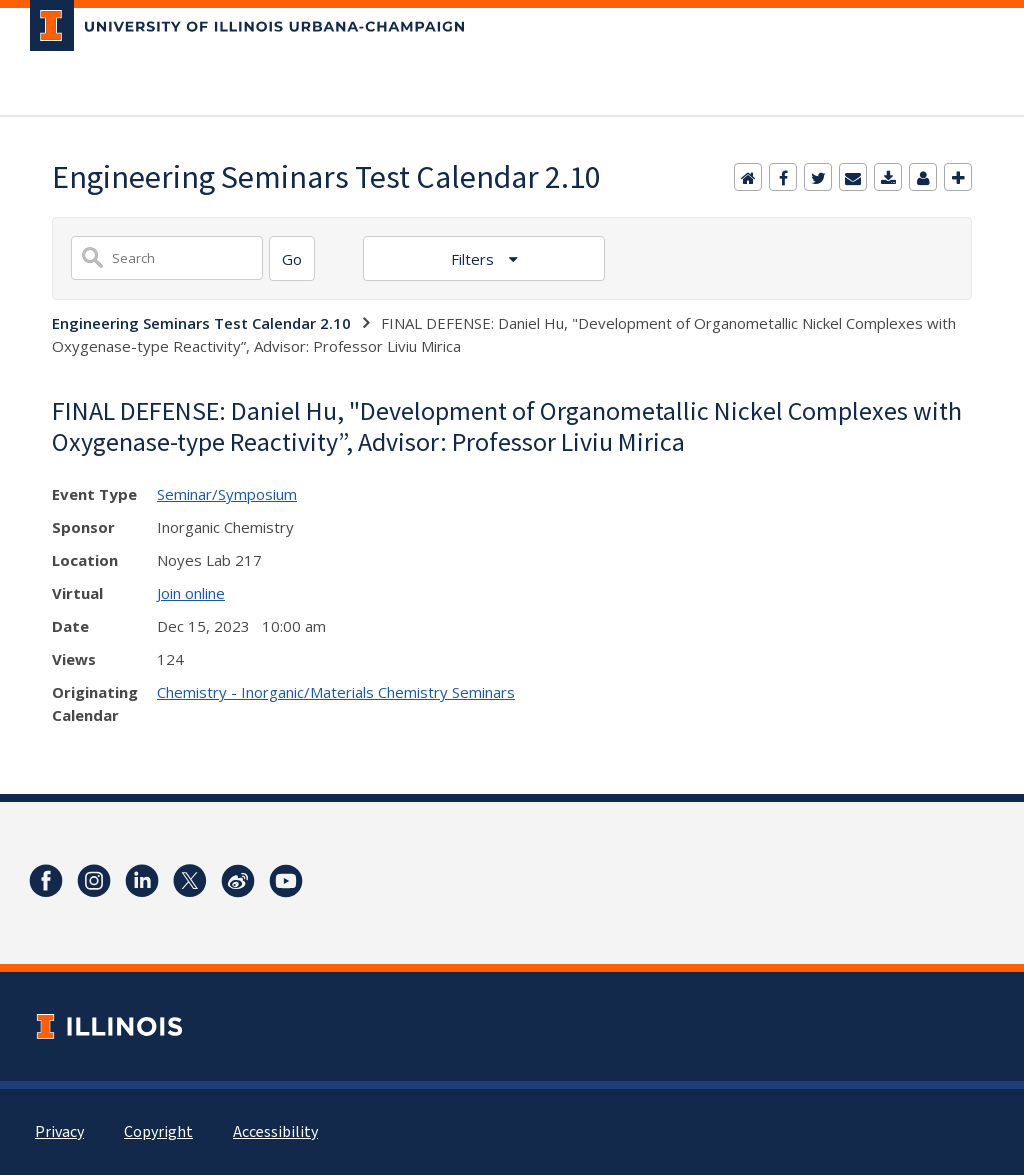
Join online (191, 593)
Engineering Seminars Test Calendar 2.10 (201, 323)
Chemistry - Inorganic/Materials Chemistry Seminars (336, 692)
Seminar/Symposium (227, 494)
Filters (474, 259)
